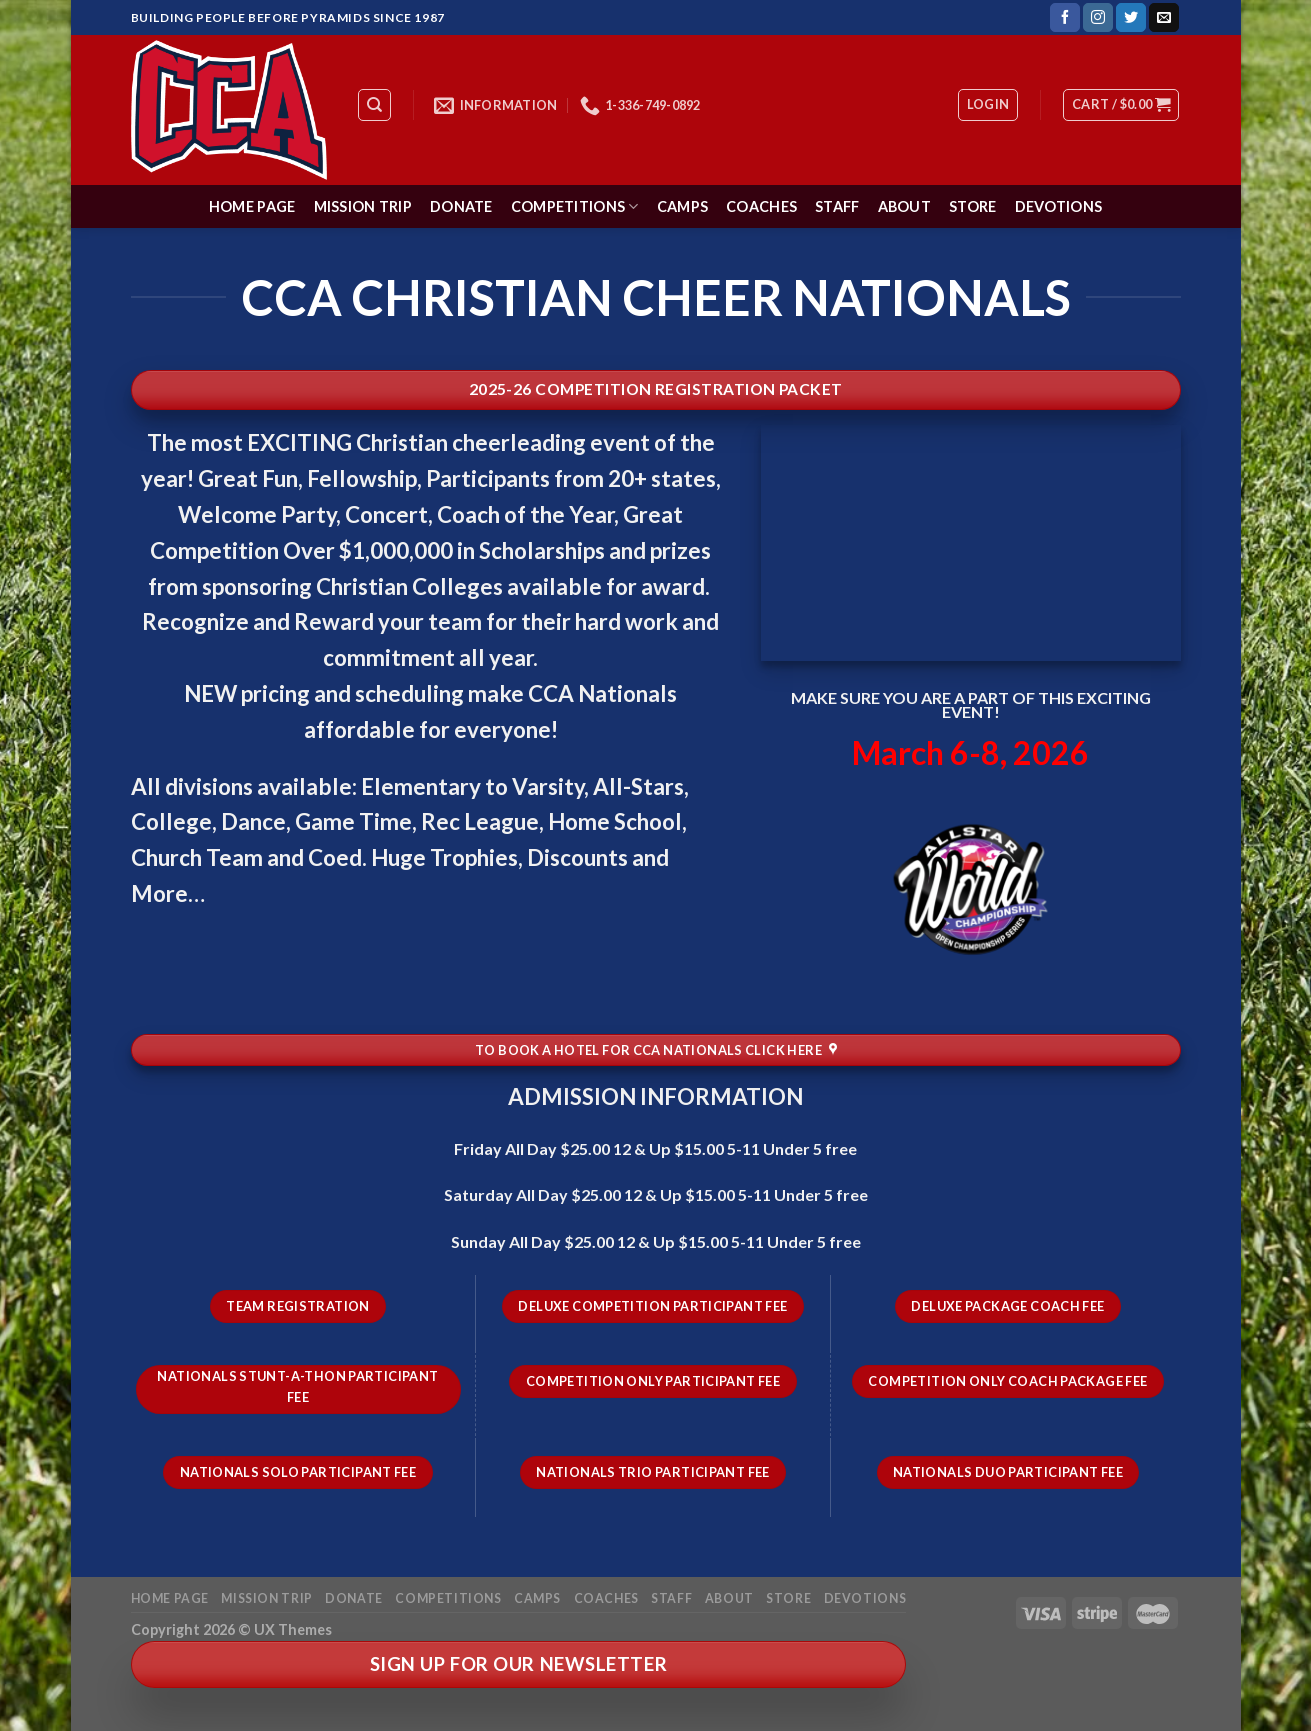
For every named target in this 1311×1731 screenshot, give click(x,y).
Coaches (761, 206)
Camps (682, 206)
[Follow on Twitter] (1131, 18)
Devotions (1059, 206)
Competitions (575, 206)
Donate (461, 206)
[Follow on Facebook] (1065, 18)
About (904, 206)
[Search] (374, 105)
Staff (837, 206)
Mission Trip (363, 206)
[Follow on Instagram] (1098, 18)
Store (972, 206)
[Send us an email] (1164, 18)
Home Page (252, 206)
